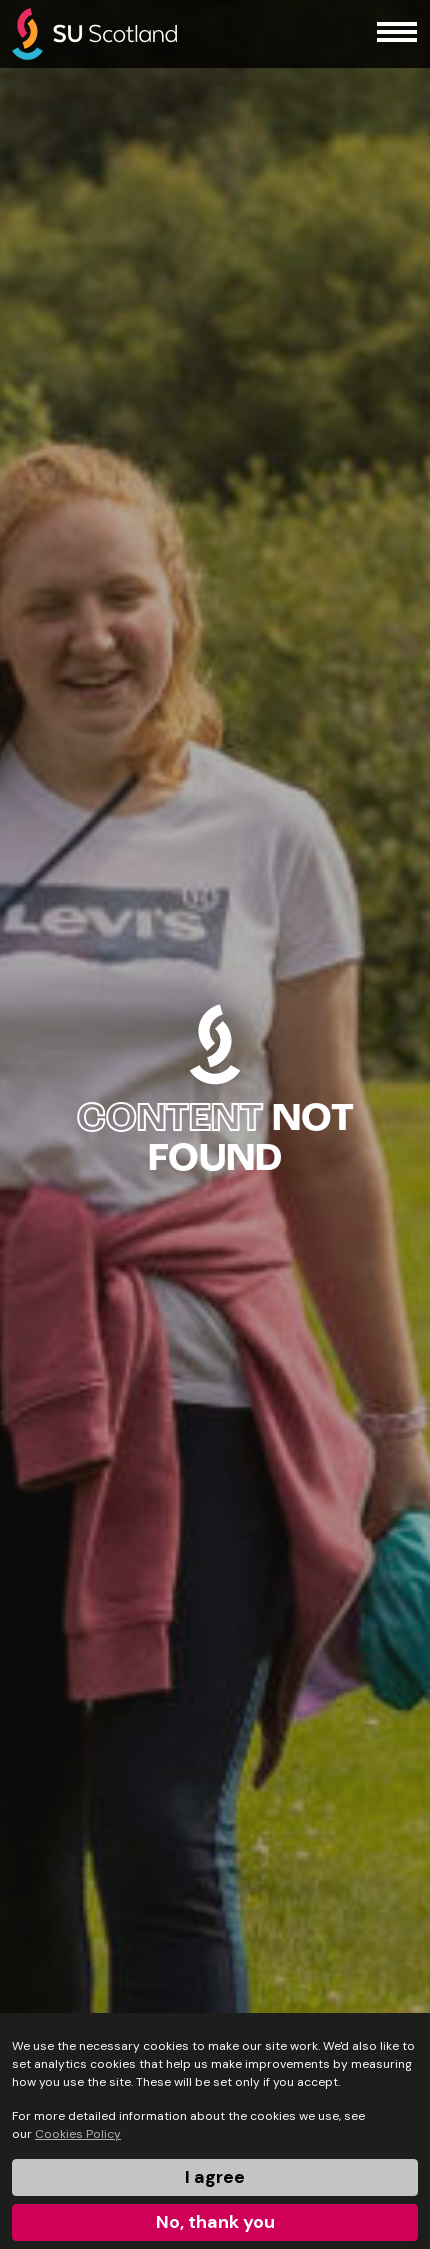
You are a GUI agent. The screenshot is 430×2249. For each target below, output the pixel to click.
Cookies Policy (78, 2134)
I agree (215, 2177)
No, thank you (215, 2222)
